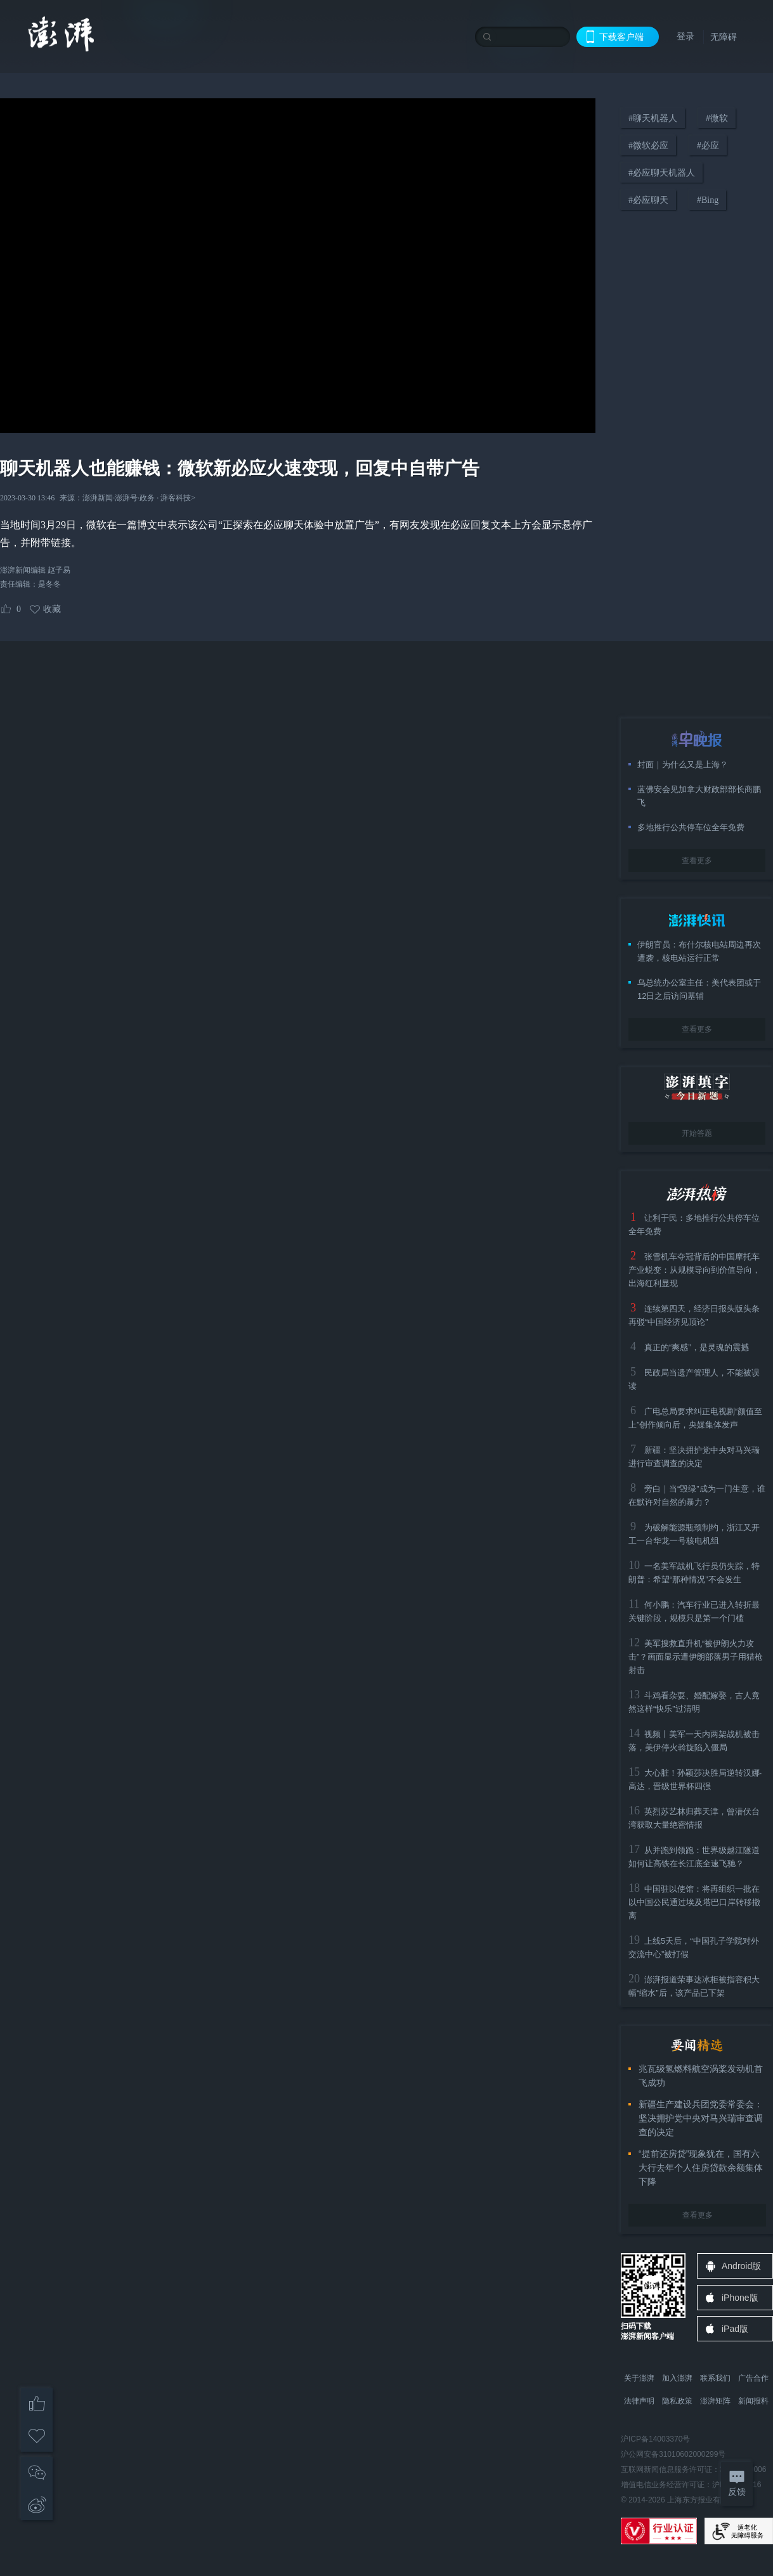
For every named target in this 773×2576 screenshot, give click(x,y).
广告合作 (753, 2378)
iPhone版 (740, 2298)
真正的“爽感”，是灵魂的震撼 (696, 1347)
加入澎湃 (677, 2378)
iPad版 (735, 2329)
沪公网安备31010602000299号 (673, 2454)
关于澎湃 (639, 2378)
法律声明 (639, 2401)
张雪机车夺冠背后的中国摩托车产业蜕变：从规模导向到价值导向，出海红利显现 (694, 1270)
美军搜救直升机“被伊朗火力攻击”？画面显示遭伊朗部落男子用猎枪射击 (695, 1657)
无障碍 (723, 37)
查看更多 (697, 860)
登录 (685, 36)
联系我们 (715, 2378)
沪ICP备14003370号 (655, 2439)
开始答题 (697, 1133)
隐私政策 (677, 2401)
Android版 (741, 2266)
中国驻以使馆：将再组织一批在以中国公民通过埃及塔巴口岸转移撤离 (694, 1902)
